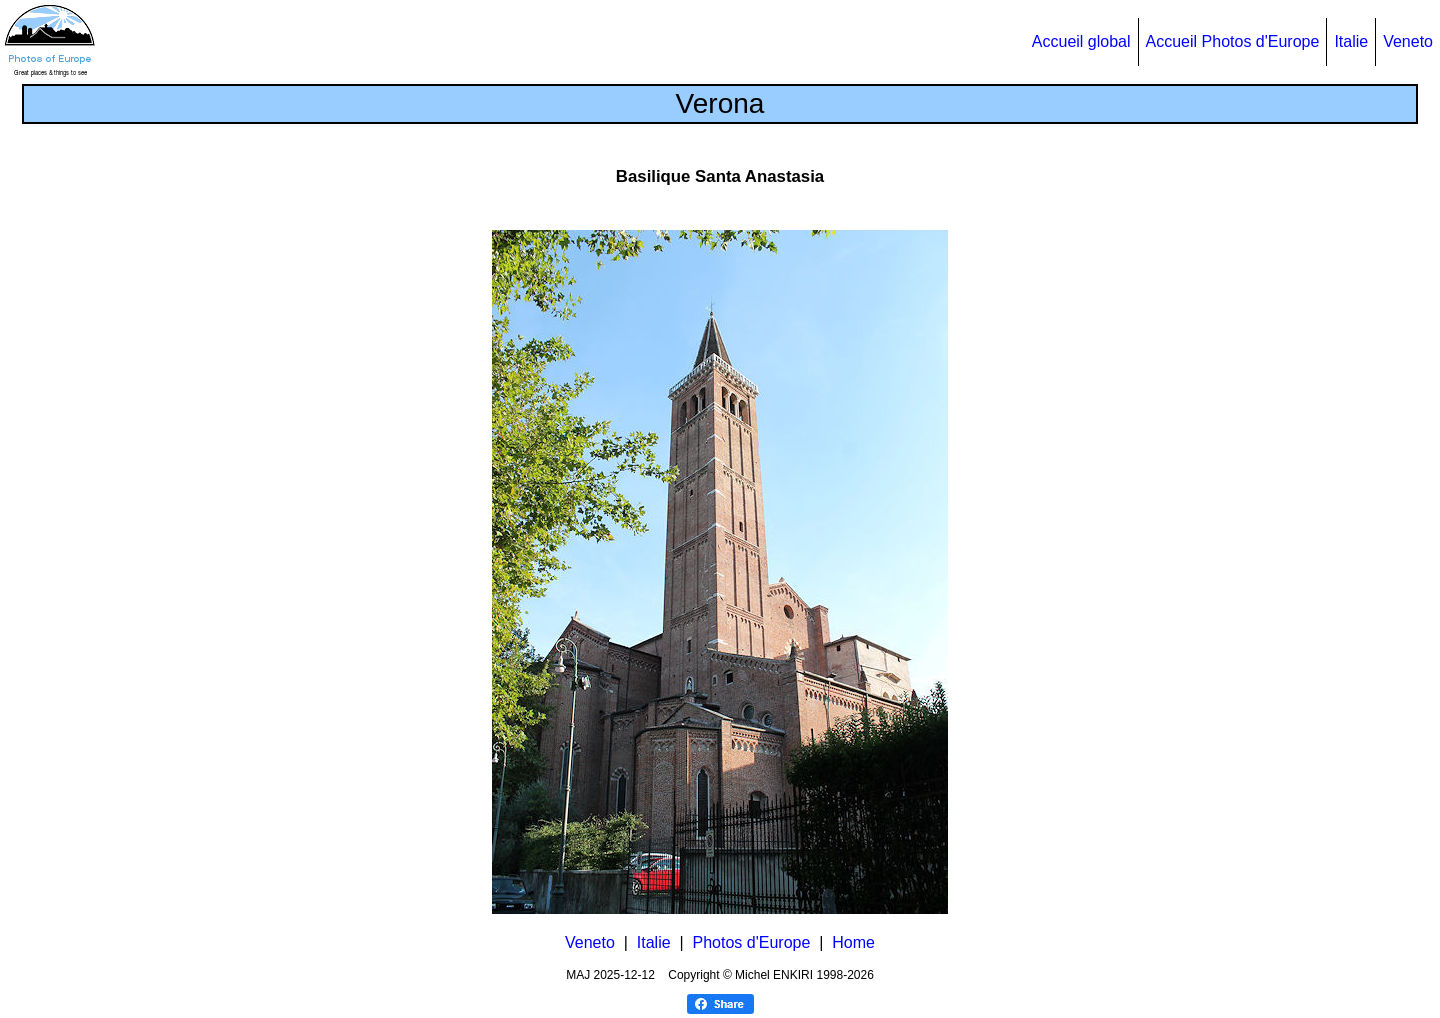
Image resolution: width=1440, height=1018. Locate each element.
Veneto (1408, 41)
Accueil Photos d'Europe (1233, 41)
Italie (1351, 41)
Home (853, 942)
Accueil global (1081, 41)
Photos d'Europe (752, 942)
